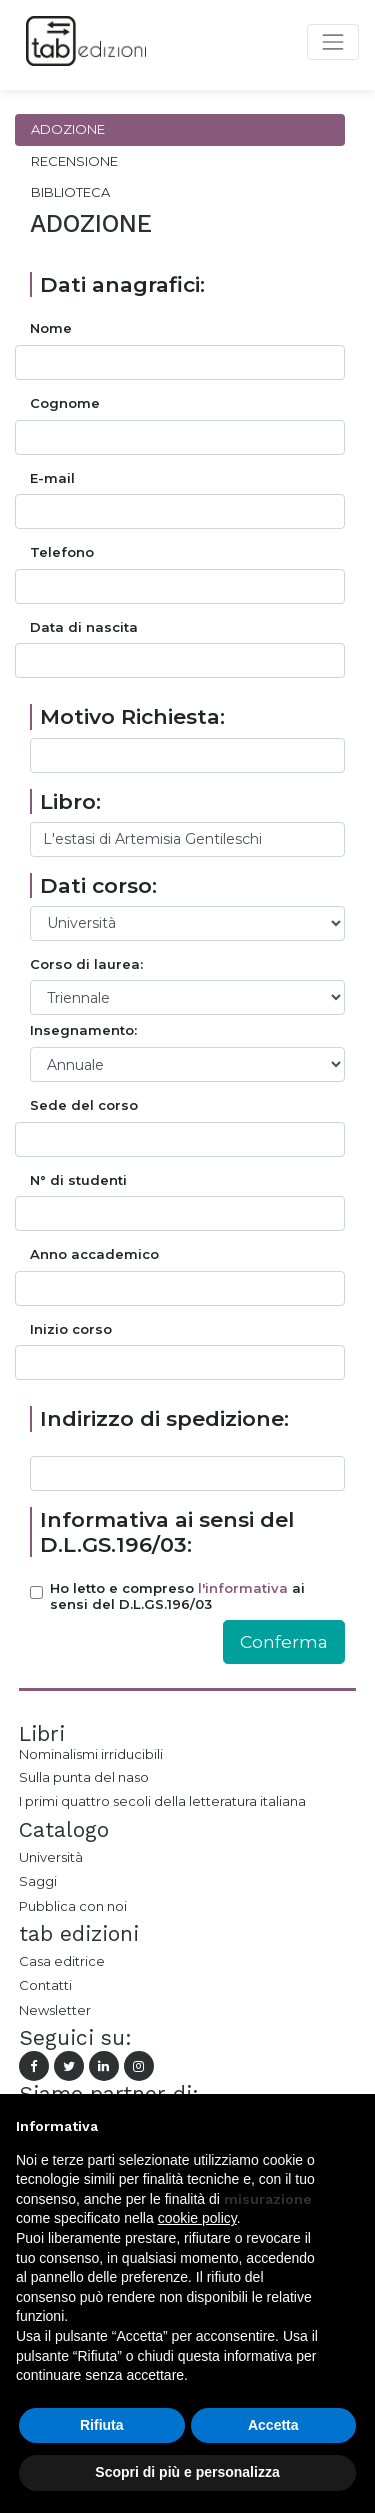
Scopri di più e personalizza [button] (187, 2472)
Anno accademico (94, 1254)
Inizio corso (71, 1329)
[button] (349, 2126)
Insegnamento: (83, 1030)
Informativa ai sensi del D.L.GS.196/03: (167, 1532)
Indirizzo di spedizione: (164, 1418)
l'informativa (243, 1588)
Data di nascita (84, 627)
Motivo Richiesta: (132, 716)
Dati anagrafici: (122, 284)
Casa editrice (62, 1961)
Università (51, 1857)
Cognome (65, 403)
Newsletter (55, 2010)
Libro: (70, 801)
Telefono (62, 552)
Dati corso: (98, 885)
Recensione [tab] (74, 161)
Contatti (45, 1985)
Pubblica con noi (73, 1906)
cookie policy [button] (197, 2218)
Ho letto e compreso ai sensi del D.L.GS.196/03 (177, 1596)
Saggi (38, 1881)
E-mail (52, 478)
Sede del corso (84, 1105)
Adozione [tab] (68, 129)
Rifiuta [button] (102, 2425)
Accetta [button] (273, 2425)
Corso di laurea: (86, 964)
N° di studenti (78, 1180)
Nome (51, 328)
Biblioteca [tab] (70, 192)
